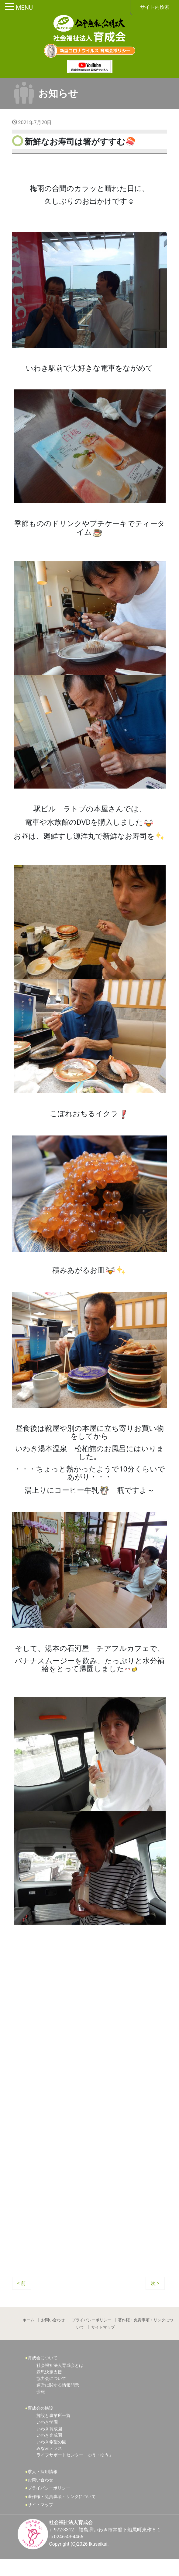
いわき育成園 (49, 2445)
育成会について (42, 2374)
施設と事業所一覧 (53, 2432)
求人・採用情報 (42, 2488)
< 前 (21, 2298)
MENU (24, 7)
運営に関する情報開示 (57, 2401)
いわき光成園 (49, 2451)
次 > (155, 2298)
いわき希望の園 (51, 2458)
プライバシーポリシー (91, 2335)
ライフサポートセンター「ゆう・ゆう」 (74, 2471)
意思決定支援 (49, 2388)
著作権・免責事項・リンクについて (62, 2513)
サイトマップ (103, 2342)
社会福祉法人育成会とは (59, 2381)
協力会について (51, 2394)
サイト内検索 (154, 7)
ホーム (28, 2335)
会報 (40, 2408)
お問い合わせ (53, 2335)
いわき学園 (47, 2438)
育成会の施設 (40, 2424)
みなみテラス (49, 2464)
